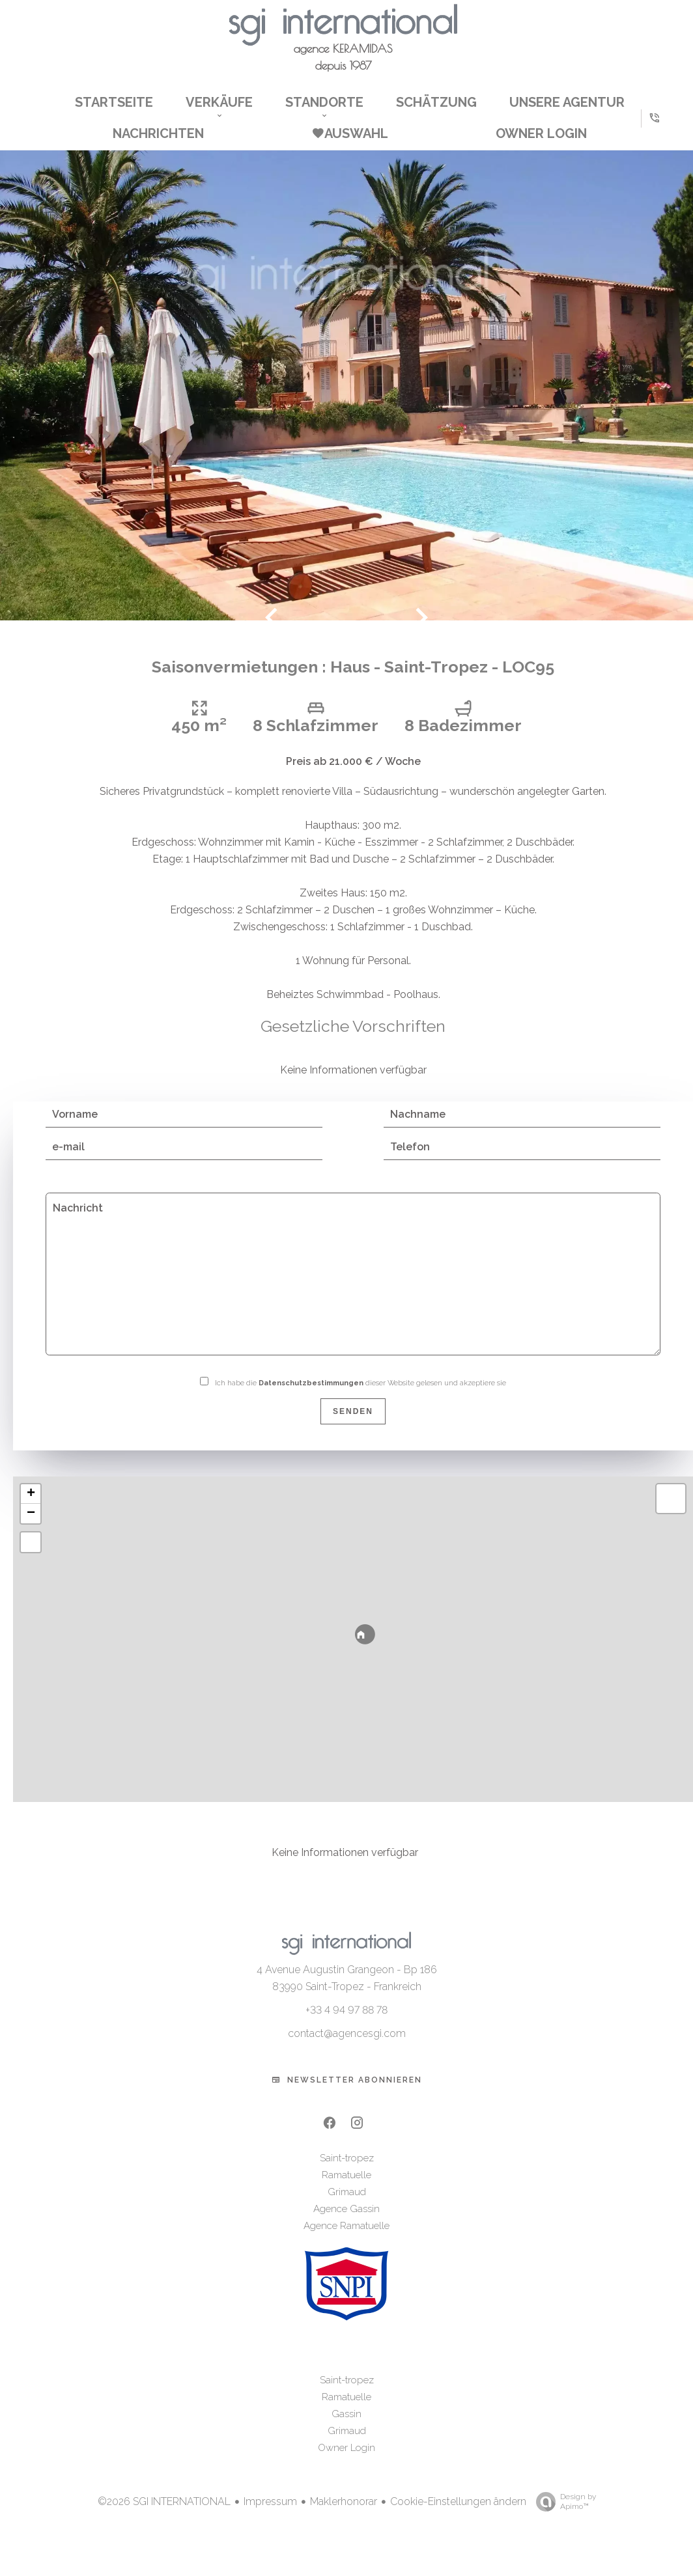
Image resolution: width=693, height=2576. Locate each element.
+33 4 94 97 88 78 (346, 2027)
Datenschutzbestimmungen (311, 1400)
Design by (563, 2518)
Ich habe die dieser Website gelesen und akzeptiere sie (360, 1400)
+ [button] (31, 1511)
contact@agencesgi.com (347, 2051)
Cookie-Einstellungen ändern (458, 2518)
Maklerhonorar (343, 2518)
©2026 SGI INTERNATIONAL (164, 2518)
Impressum (270, 2518)
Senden (353, 1428)
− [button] (31, 1530)
